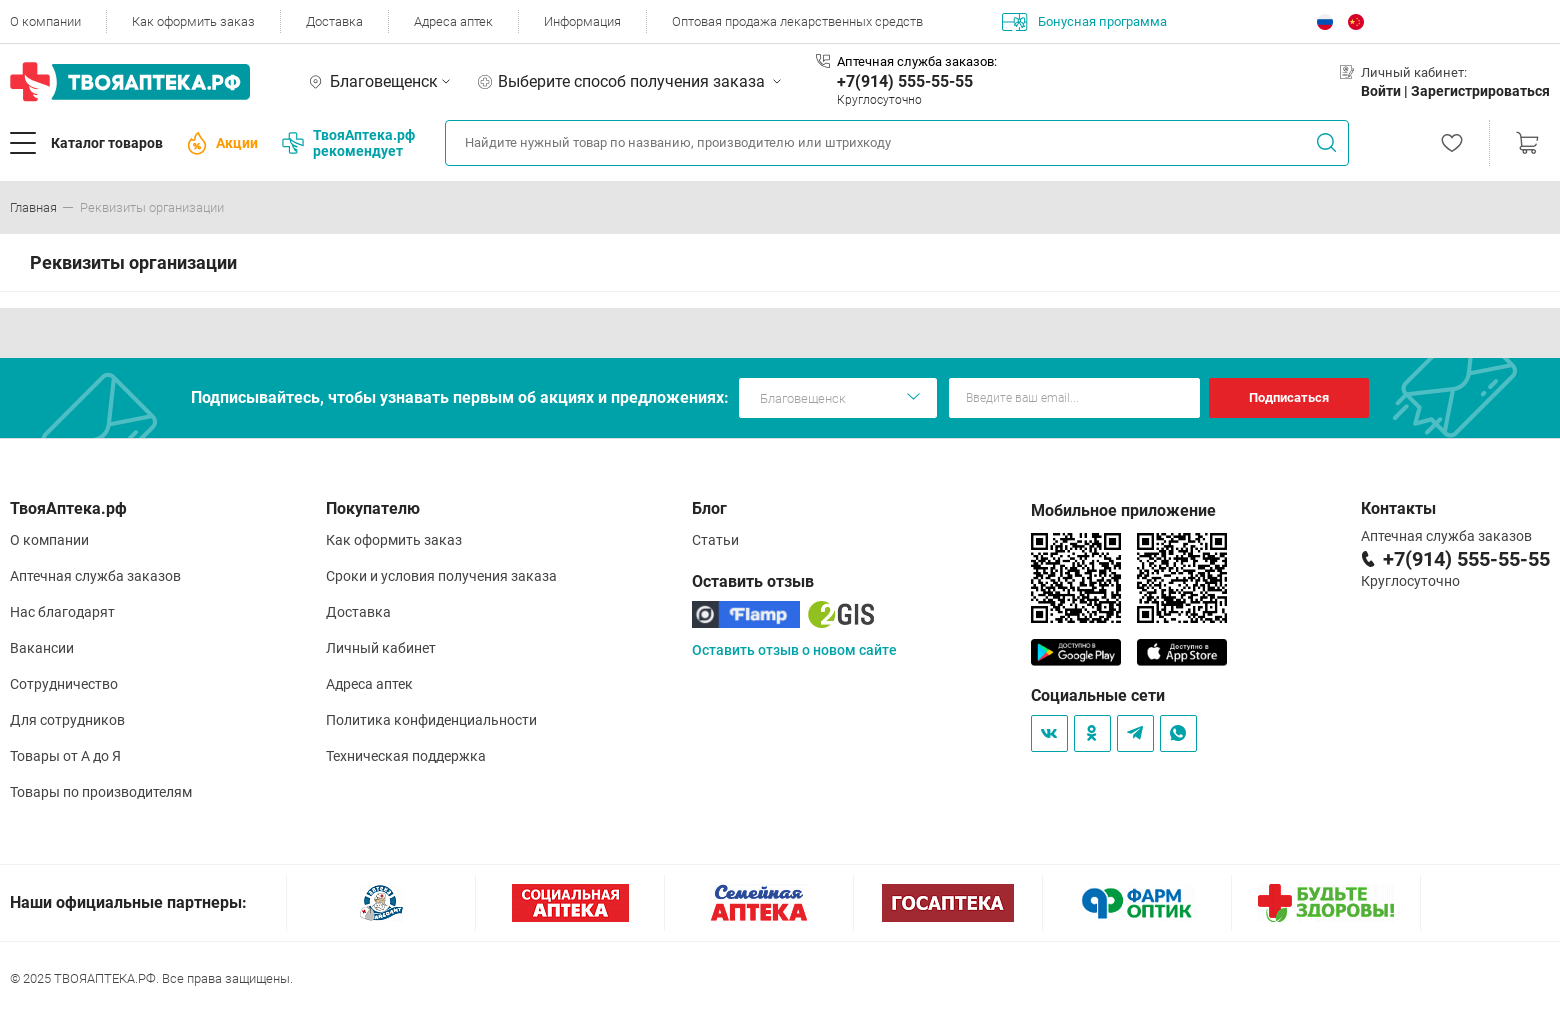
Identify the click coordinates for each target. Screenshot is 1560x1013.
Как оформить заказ (193, 21)
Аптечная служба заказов (95, 576)
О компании (45, 21)
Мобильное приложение (1123, 510)
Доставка (334, 21)
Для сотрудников (67, 720)
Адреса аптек (453, 21)
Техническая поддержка (406, 756)
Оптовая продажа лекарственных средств (797, 21)
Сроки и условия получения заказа (441, 576)
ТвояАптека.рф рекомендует (348, 143)
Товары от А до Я (65, 756)
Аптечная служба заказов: (917, 61)
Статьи (715, 540)
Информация (582, 21)
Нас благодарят (62, 612)
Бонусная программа (1084, 22)
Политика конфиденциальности (431, 720)
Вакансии (42, 648)
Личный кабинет (381, 648)
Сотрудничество (64, 684)
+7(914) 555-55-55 (905, 81)
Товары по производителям (101, 792)
